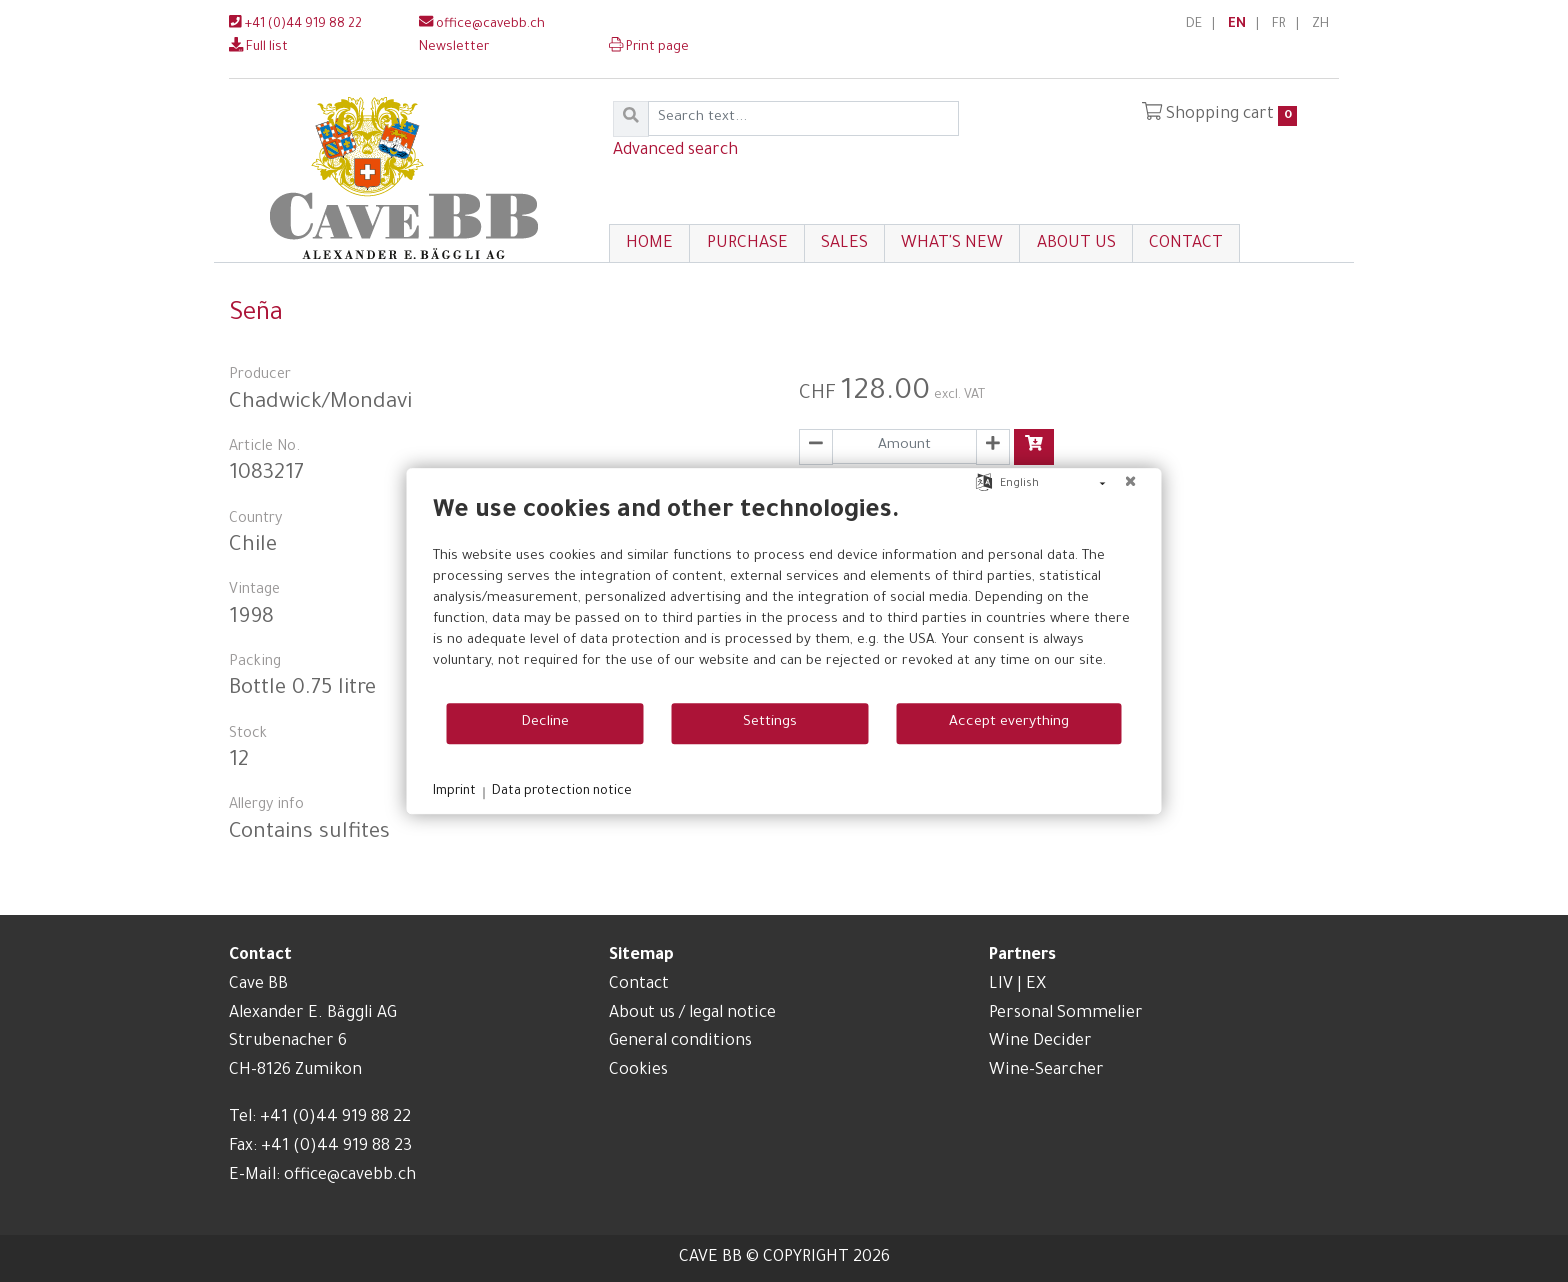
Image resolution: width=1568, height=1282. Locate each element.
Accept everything (1009, 723)
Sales (844, 244)
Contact (1186, 244)
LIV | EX (1017, 985)
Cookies (638, 1071)
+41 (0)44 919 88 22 (295, 25)
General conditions (680, 1042)
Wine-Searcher (1046, 1071)
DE (1194, 25)
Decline (545, 723)
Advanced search (675, 151)
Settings (770, 723)
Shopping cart (1219, 114)
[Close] (1131, 484)
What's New (952, 244)
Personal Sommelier (1066, 1014)
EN (1237, 25)
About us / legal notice (692, 1014)
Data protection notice (562, 792)
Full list (258, 48)
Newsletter (454, 48)
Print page (649, 48)
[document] (784, 598)
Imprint (454, 792)
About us (1076, 244)
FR (1279, 25)
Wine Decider (1040, 1042)
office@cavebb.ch (482, 25)
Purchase (747, 244)
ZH (1320, 25)
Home (649, 244)
